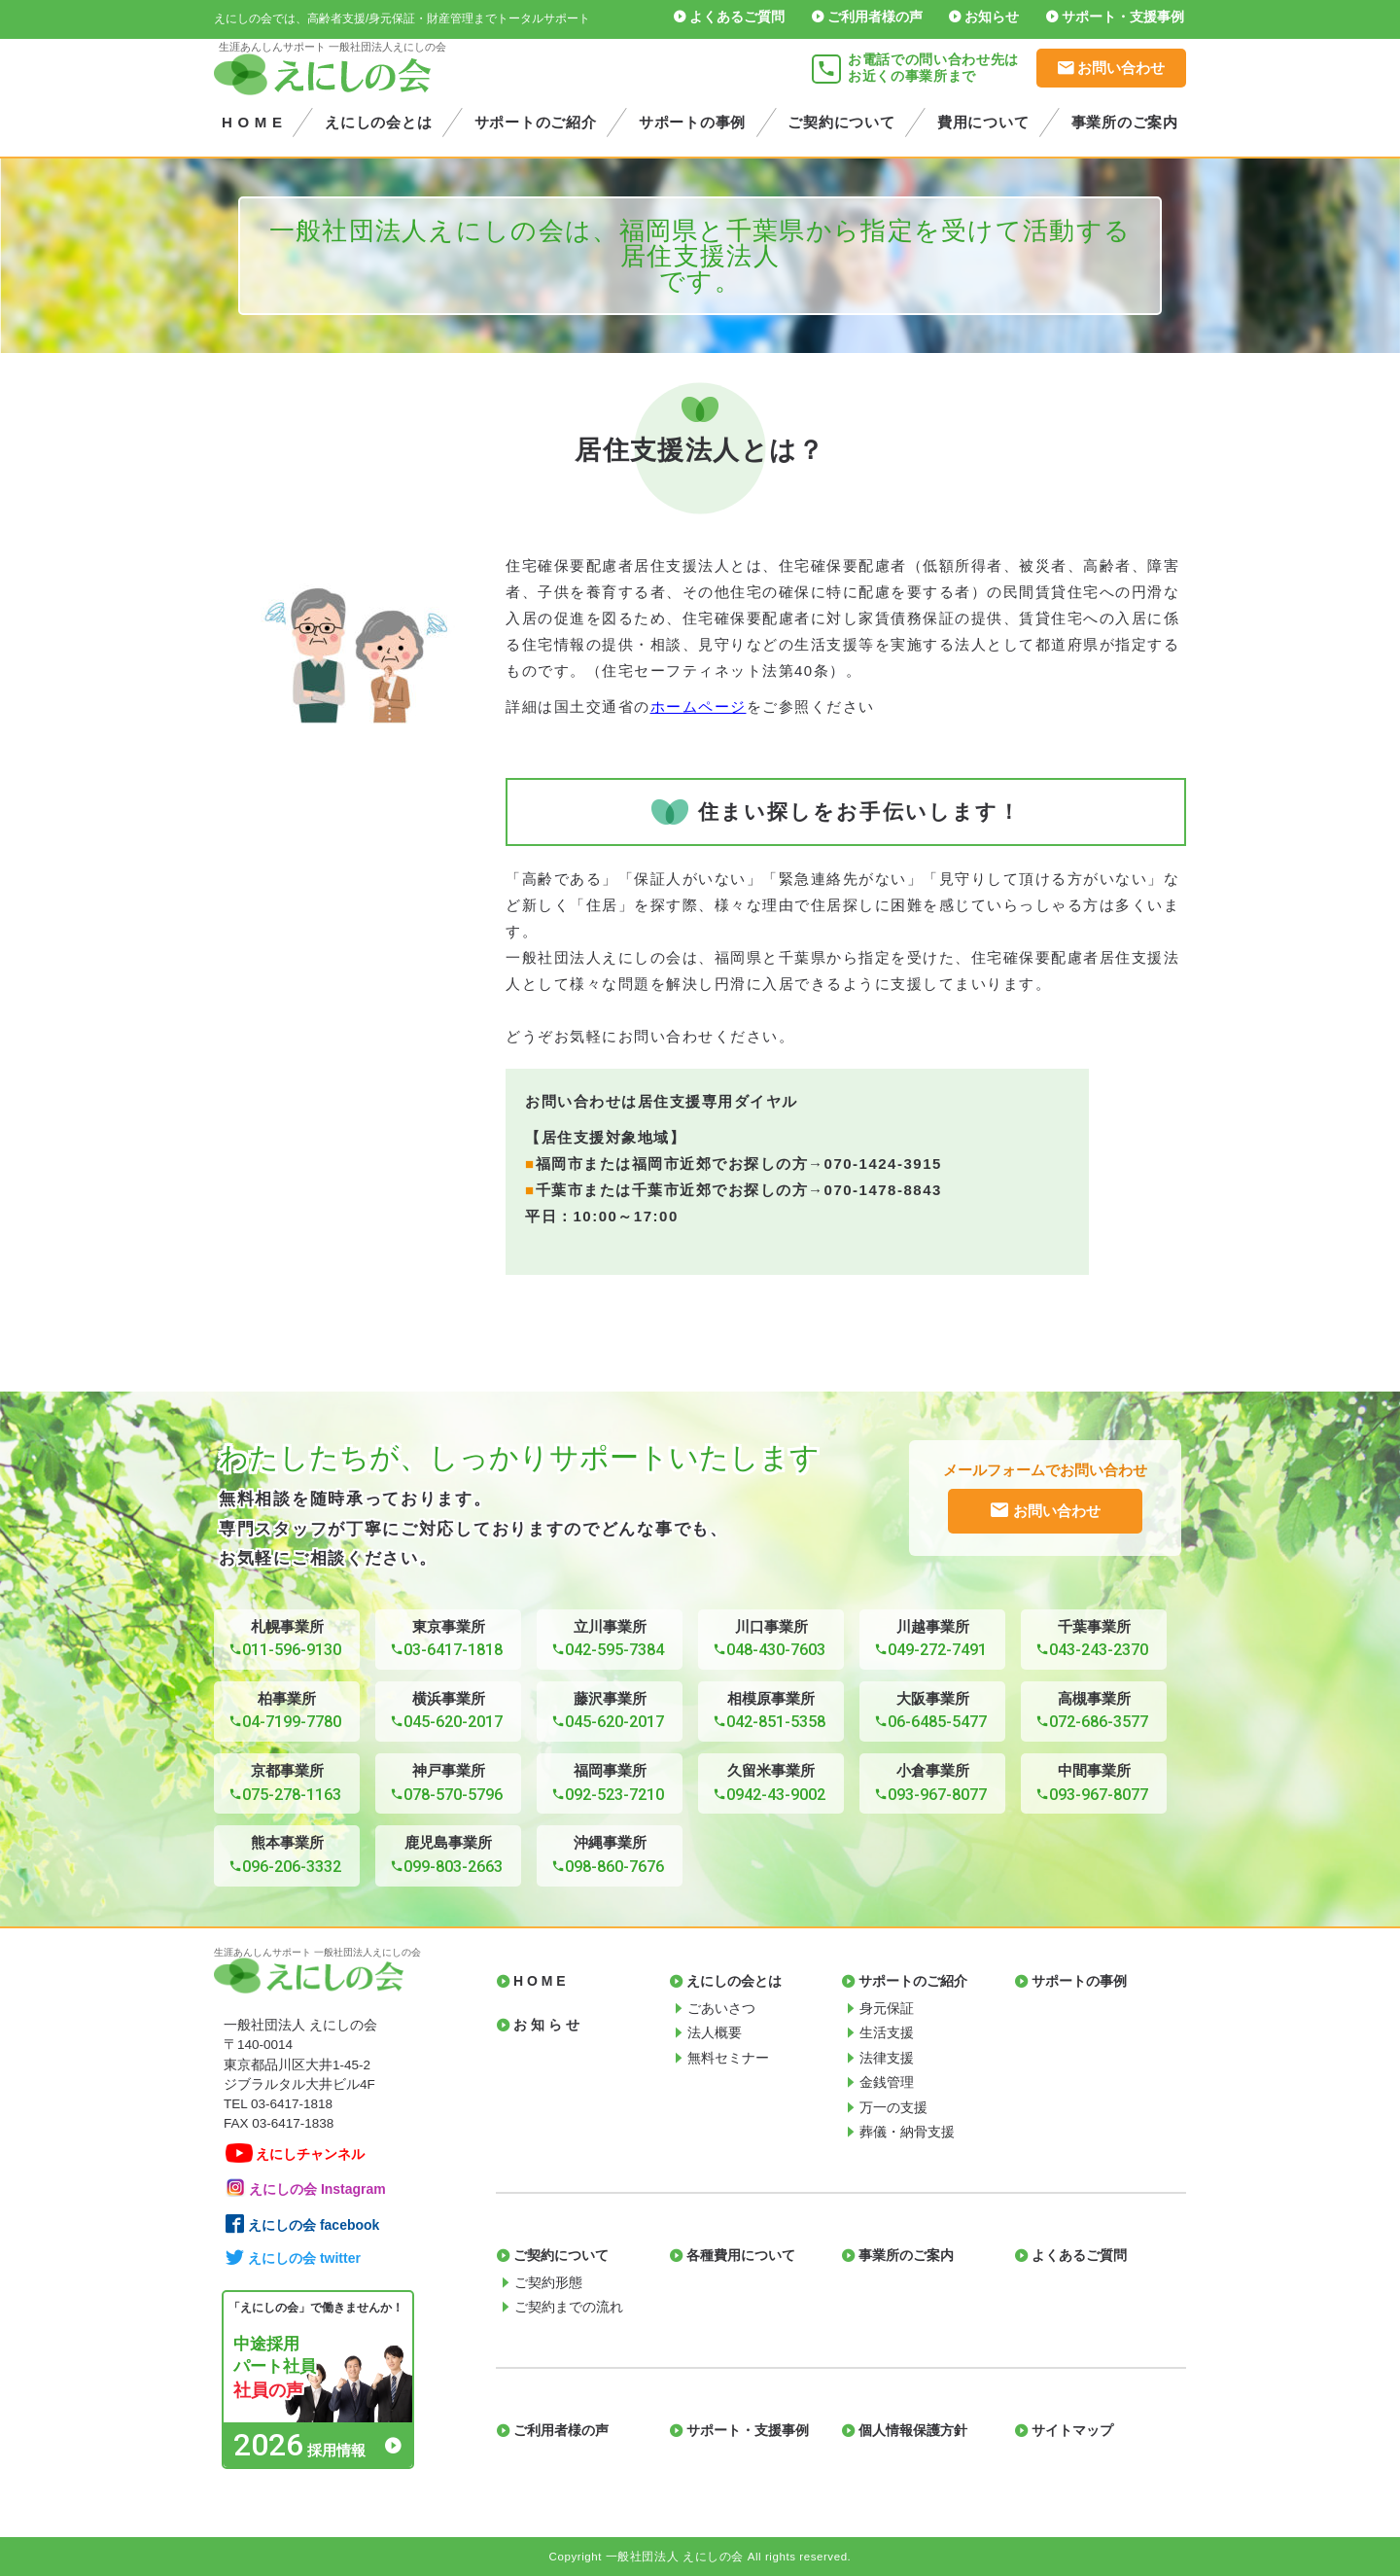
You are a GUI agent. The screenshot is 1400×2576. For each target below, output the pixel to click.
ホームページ (698, 706)
